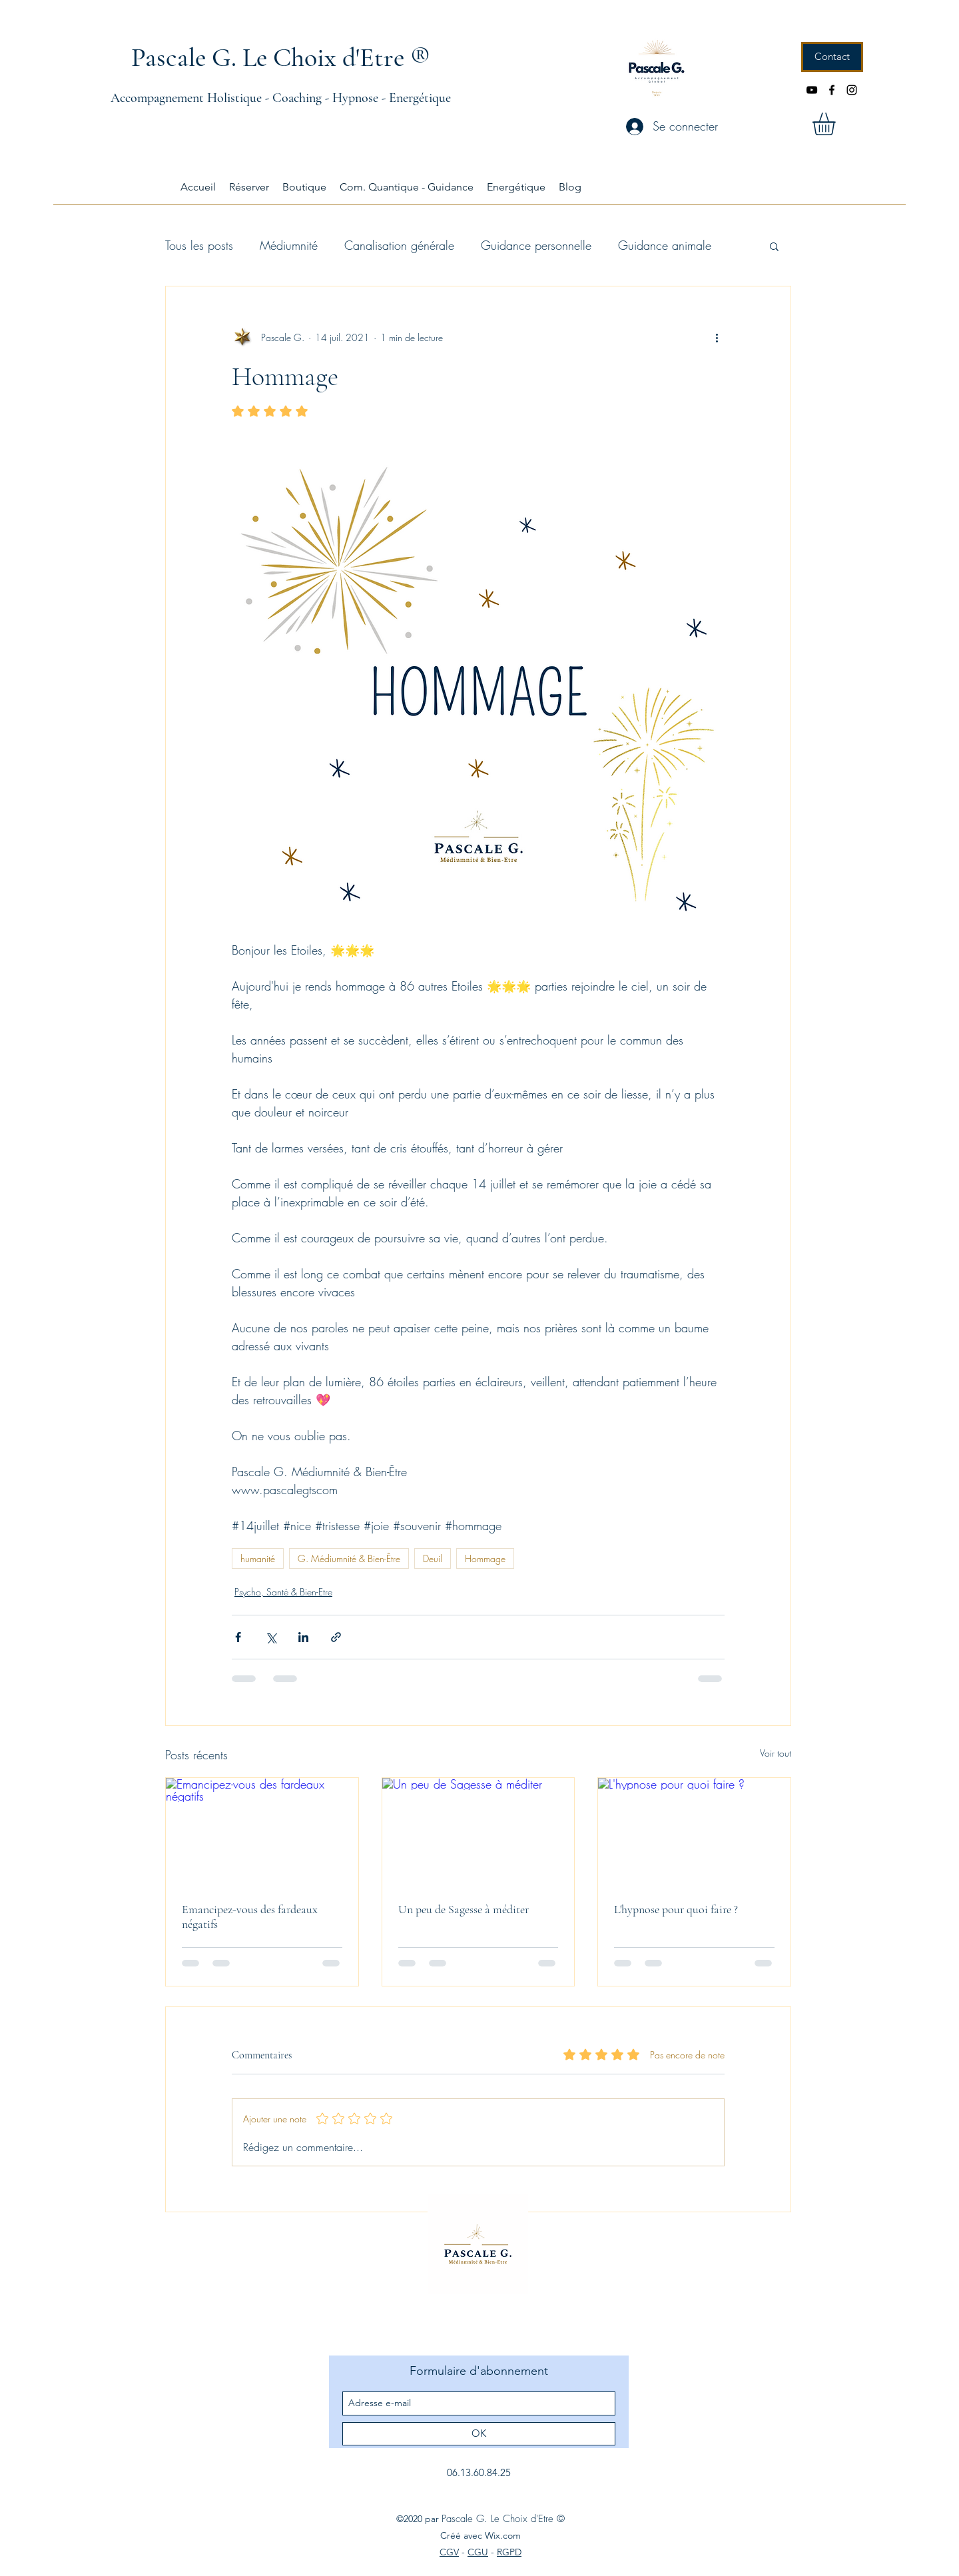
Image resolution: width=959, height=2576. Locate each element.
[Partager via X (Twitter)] (270, 1637)
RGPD (509, 2552)
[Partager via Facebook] (238, 1637)
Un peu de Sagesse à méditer (463, 1909)
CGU (478, 2552)
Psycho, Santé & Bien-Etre (283, 1591)
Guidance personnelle (536, 245)
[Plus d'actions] (717, 337)
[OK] (478, 2433)
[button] (837, 124)
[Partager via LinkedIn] (303, 1637)
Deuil (432, 1558)
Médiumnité (289, 245)
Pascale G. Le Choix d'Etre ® (280, 57)
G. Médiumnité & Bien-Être (349, 1558)
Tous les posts (199, 245)
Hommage (485, 1558)
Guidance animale (664, 245)
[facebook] (831, 90)
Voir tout (775, 1753)
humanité (257, 1558)
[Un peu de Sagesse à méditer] (478, 1832)
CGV (449, 2552)
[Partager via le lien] (336, 1637)
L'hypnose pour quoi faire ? (676, 1909)
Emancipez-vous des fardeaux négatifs (250, 1916)
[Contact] (832, 57)
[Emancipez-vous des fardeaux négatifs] (262, 1832)
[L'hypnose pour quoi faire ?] (694, 1832)
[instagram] (851, 90)
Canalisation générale (399, 245)
